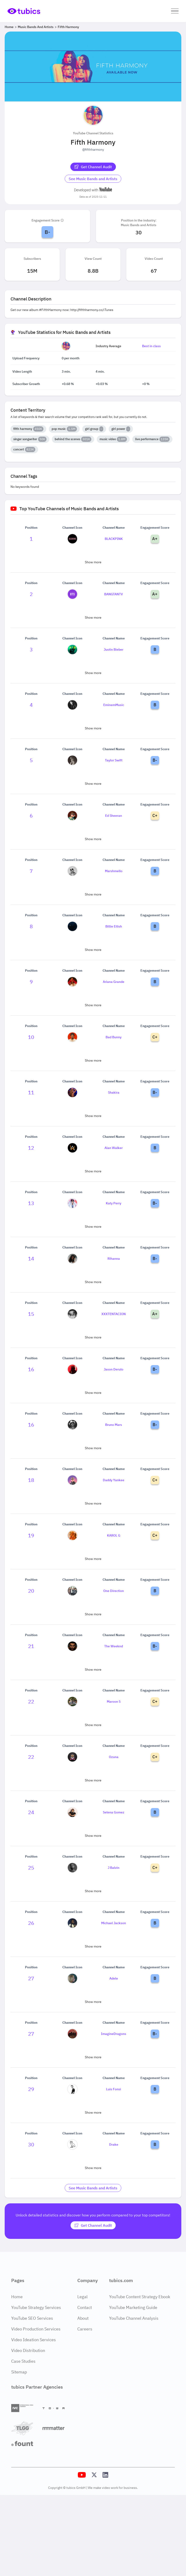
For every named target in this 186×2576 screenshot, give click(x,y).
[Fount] (25, 2443)
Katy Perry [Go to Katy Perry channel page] (113, 1203)
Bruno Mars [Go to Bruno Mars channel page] (113, 1425)
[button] (175, 11)
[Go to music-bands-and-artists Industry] (93, 179)
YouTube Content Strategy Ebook (139, 2296)
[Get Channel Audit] (93, 167)
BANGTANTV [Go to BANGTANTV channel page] (113, 594)
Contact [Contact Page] (84, 2307)
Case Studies (23, 2361)
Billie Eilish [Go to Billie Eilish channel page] (113, 926)
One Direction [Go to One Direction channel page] (113, 1591)
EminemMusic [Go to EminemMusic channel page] (113, 705)
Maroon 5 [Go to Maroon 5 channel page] (114, 1701)
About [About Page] (83, 2318)
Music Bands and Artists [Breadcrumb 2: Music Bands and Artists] (36, 27)
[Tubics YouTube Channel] (82, 2475)
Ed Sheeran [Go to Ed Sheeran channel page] (113, 815)
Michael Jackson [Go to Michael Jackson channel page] (113, 1923)
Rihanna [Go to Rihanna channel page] (113, 1258)
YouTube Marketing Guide (133, 2307)
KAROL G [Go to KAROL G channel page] (113, 1535)
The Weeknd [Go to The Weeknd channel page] (113, 1646)
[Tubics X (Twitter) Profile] (94, 2475)
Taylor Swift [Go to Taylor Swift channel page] (113, 760)
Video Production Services (36, 2329)
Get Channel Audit (93, 166)
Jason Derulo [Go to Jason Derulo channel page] (113, 1369)
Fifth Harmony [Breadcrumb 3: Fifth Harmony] (68, 27)
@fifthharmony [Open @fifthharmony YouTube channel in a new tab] (93, 149)
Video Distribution (28, 2350)
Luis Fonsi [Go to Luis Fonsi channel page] (113, 2089)
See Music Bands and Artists (93, 178)
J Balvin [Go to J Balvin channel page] (113, 1868)
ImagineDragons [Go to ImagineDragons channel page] (113, 2034)
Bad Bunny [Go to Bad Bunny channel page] (114, 1037)
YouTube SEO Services (32, 2318)
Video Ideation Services (33, 2339)
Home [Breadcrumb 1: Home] (9, 27)
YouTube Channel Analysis (133, 2318)
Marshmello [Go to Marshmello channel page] (113, 871)
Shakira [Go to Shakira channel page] (113, 1092)
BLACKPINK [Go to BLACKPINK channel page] (114, 539)
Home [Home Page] (17, 2296)
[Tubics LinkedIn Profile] (105, 2475)
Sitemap (19, 2372)
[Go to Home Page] (23, 11)
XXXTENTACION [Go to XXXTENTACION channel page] (113, 1314)
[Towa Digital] (56, 2408)
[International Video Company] (25, 2408)
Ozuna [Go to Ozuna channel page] (113, 1757)
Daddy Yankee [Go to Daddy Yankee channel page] (113, 1480)
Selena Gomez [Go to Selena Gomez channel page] (113, 1812)
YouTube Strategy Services (36, 2307)
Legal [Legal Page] (82, 2296)
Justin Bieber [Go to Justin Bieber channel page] (113, 649)
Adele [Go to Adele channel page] (113, 1978)
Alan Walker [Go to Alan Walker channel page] (113, 1148)
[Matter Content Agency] (56, 2428)
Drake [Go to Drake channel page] (113, 2144)
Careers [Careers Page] (84, 2329)
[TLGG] (25, 2428)
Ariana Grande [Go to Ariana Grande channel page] (113, 982)
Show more (93, 562)
